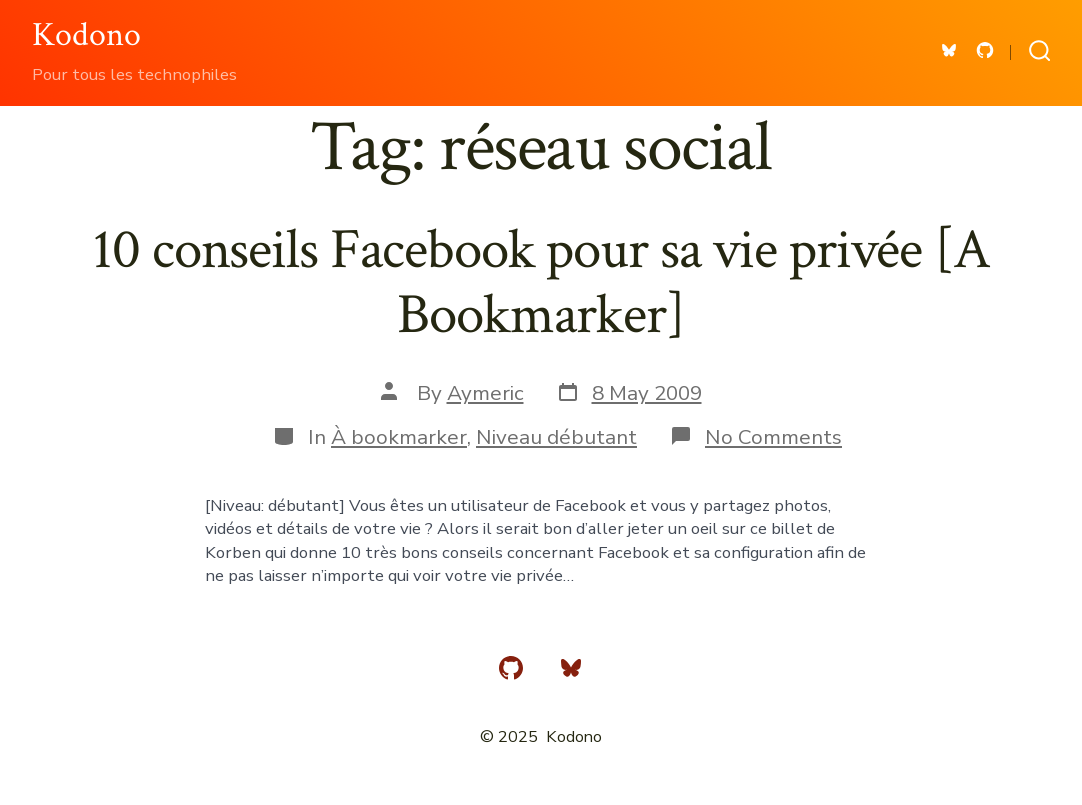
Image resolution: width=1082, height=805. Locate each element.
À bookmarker (399, 437)
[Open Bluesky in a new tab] (949, 50)
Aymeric (485, 393)
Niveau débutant (556, 437)
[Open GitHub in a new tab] (985, 50)
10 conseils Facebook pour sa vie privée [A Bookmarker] (540, 282)
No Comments (773, 437)
